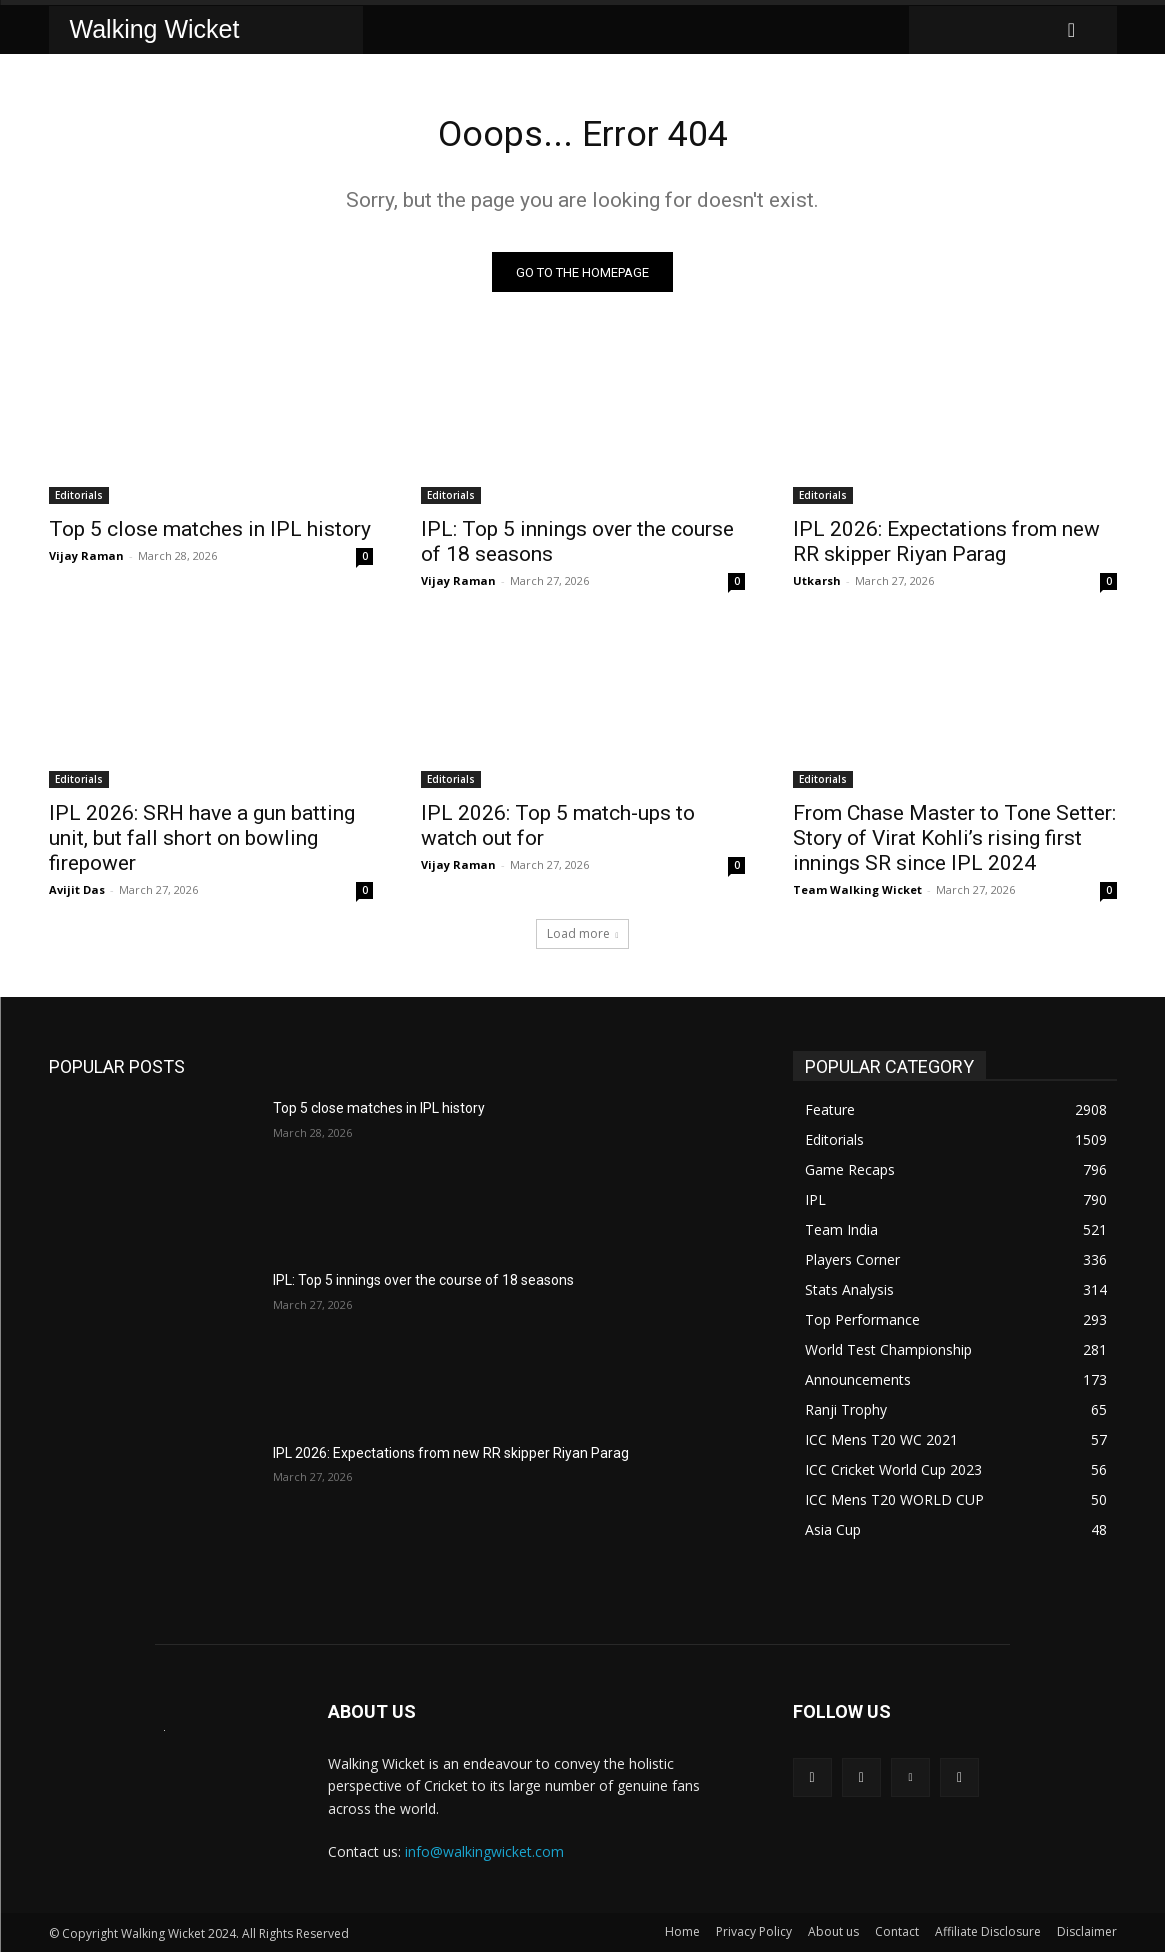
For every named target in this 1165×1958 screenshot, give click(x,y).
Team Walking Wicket (857, 895)
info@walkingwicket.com (484, 1857)
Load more (583, 939)
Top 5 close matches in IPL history (210, 535)
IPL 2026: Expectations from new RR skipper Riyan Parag (946, 547)
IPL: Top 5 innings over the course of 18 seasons (423, 1286)
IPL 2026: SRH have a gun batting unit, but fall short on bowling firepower (202, 844)
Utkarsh (817, 586)
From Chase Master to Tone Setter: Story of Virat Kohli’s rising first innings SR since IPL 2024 (954, 844)
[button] (1072, 30)
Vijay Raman (86, 561)
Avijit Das (77, 895)
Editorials (79, 501)
